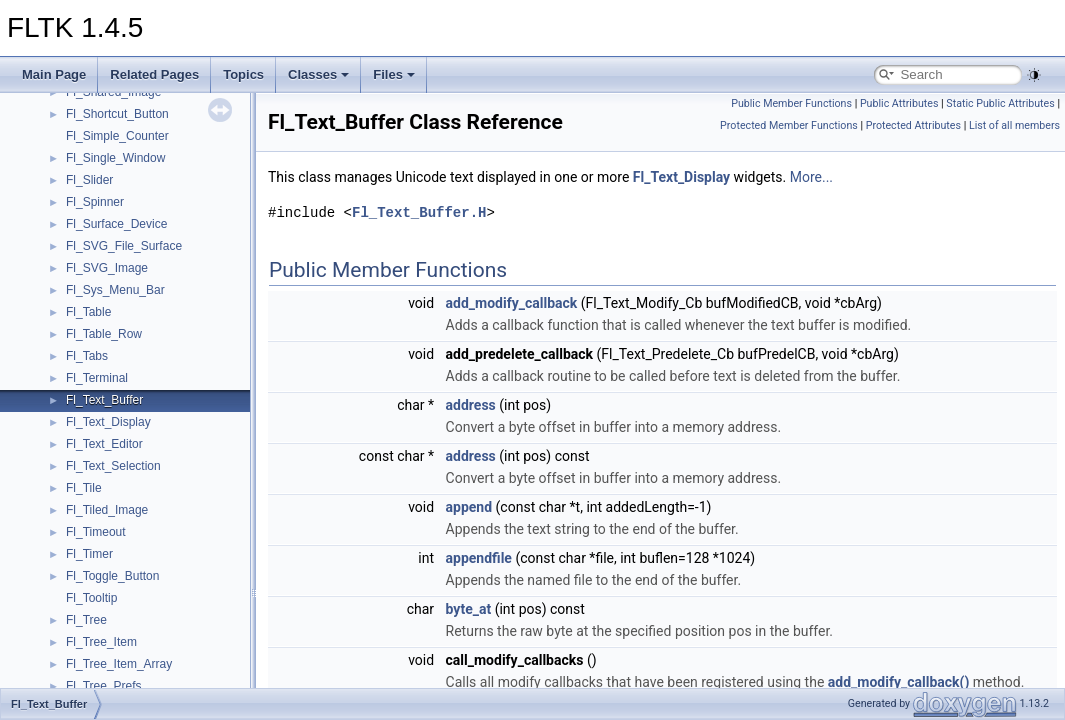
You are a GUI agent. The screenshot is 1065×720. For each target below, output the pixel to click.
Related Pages (154, 74)
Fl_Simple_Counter (117, 136)
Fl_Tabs (87, 356)
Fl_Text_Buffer (104, 400)
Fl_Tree (86, 620)
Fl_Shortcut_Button (117, 114)
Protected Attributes (913, 125)
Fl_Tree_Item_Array (119, 664)
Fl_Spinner (95, 202)
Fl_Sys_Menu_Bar (115, 290)
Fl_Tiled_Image (107, 510)
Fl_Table (88, 312)
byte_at (469, 609)
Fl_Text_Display (108, 422)
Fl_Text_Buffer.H (419, 212)
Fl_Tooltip (91, 598)
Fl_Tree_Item (101, 642)
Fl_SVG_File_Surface (124, 246)
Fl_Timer (89, 554)
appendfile (479, 558)
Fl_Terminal (97, 378)
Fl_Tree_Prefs (104, 686)
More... (811, 177)
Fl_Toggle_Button (112, 576)
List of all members (1014, 125)
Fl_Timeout (96, 532)
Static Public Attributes (1000, 103)
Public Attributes (899, 103)
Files (394, 74)
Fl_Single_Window (115, 158)
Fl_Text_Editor (104, 444)
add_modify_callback (512, 303)
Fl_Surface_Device (116, 224)
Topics (243, 74)
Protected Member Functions (789, 125)
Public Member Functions (791, 103)
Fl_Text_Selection (113, 466)
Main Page (54, 74)
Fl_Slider (89, 180)
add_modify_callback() (899, 682)
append (469, 507)
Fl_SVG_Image (107, 268)
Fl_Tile (84, 488)
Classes (318, 74)
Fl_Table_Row (104, 334)
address (471, 405)
